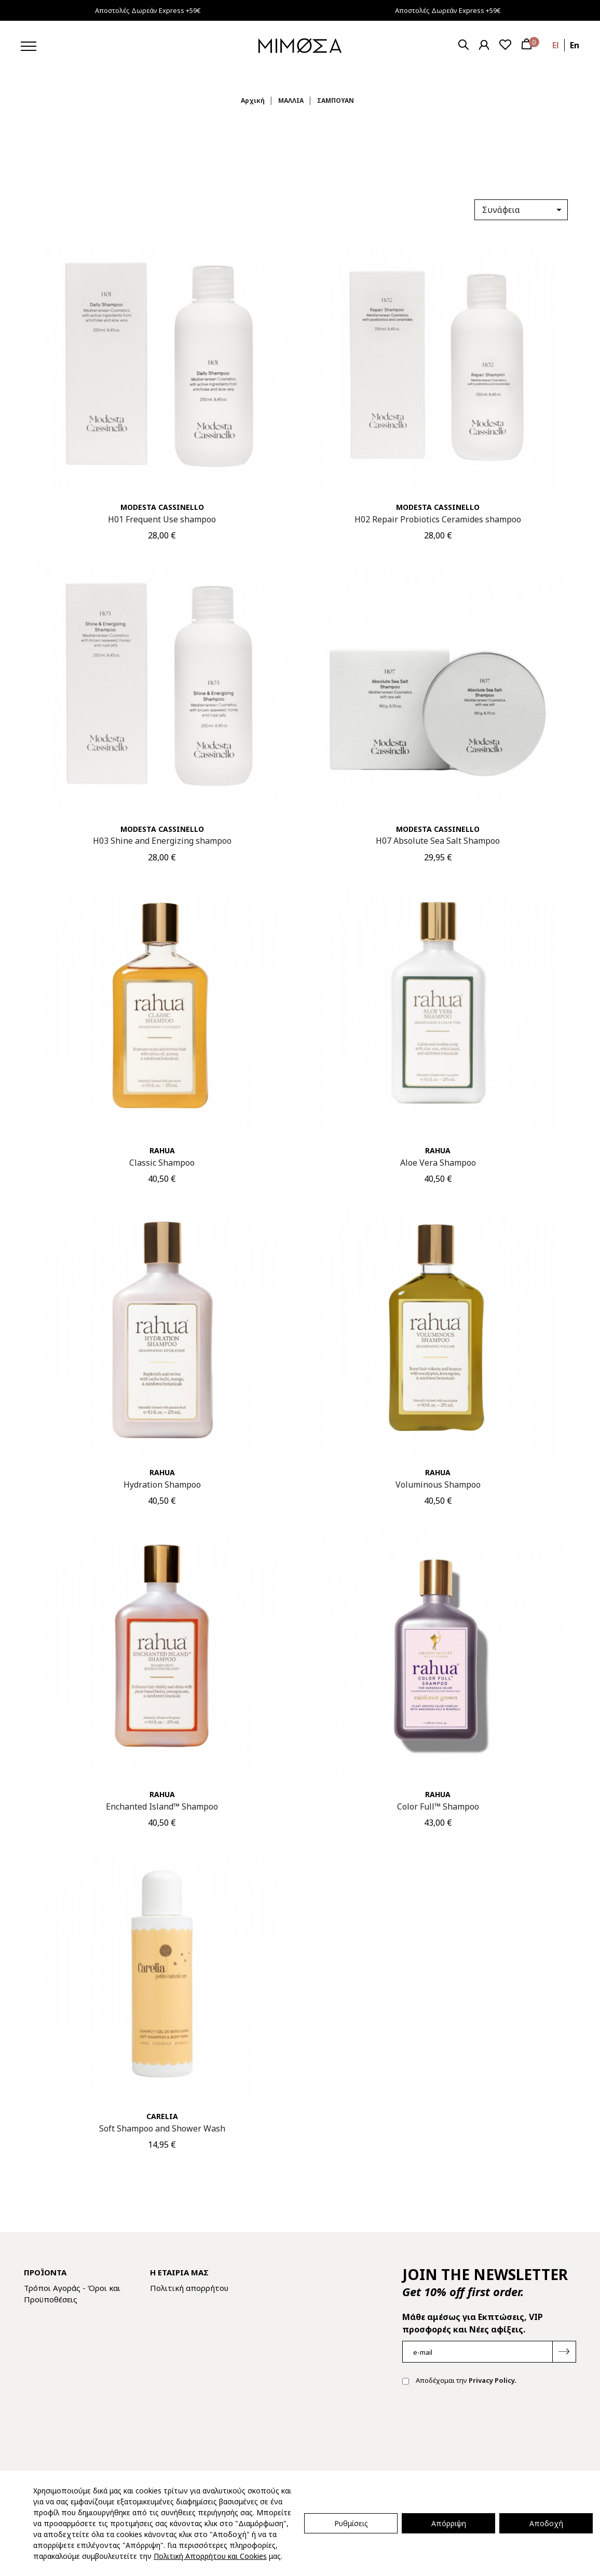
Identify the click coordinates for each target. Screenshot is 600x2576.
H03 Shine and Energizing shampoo (162, 840)
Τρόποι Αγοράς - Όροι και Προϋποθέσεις (72, 2294)
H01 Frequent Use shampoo (162, 519)
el (555, 45)
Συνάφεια (523, 210)
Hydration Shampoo (162, 1484)
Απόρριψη (448, 2523)
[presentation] (481, 2427)
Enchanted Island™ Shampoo (162, 1806)
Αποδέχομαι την (459, 2381)
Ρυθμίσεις (351, 2523)
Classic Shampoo (162, 1162)
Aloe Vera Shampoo (438, 1162)
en (574, 45)
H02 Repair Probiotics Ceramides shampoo (437, 519)
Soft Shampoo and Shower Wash (162, 2128)
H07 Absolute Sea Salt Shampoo (438, 840)
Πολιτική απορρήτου (189, 2288)
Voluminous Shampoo (438, 1484)
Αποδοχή (546, 2523)
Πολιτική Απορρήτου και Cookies (210, 2556)
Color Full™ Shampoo (438, 1806)
